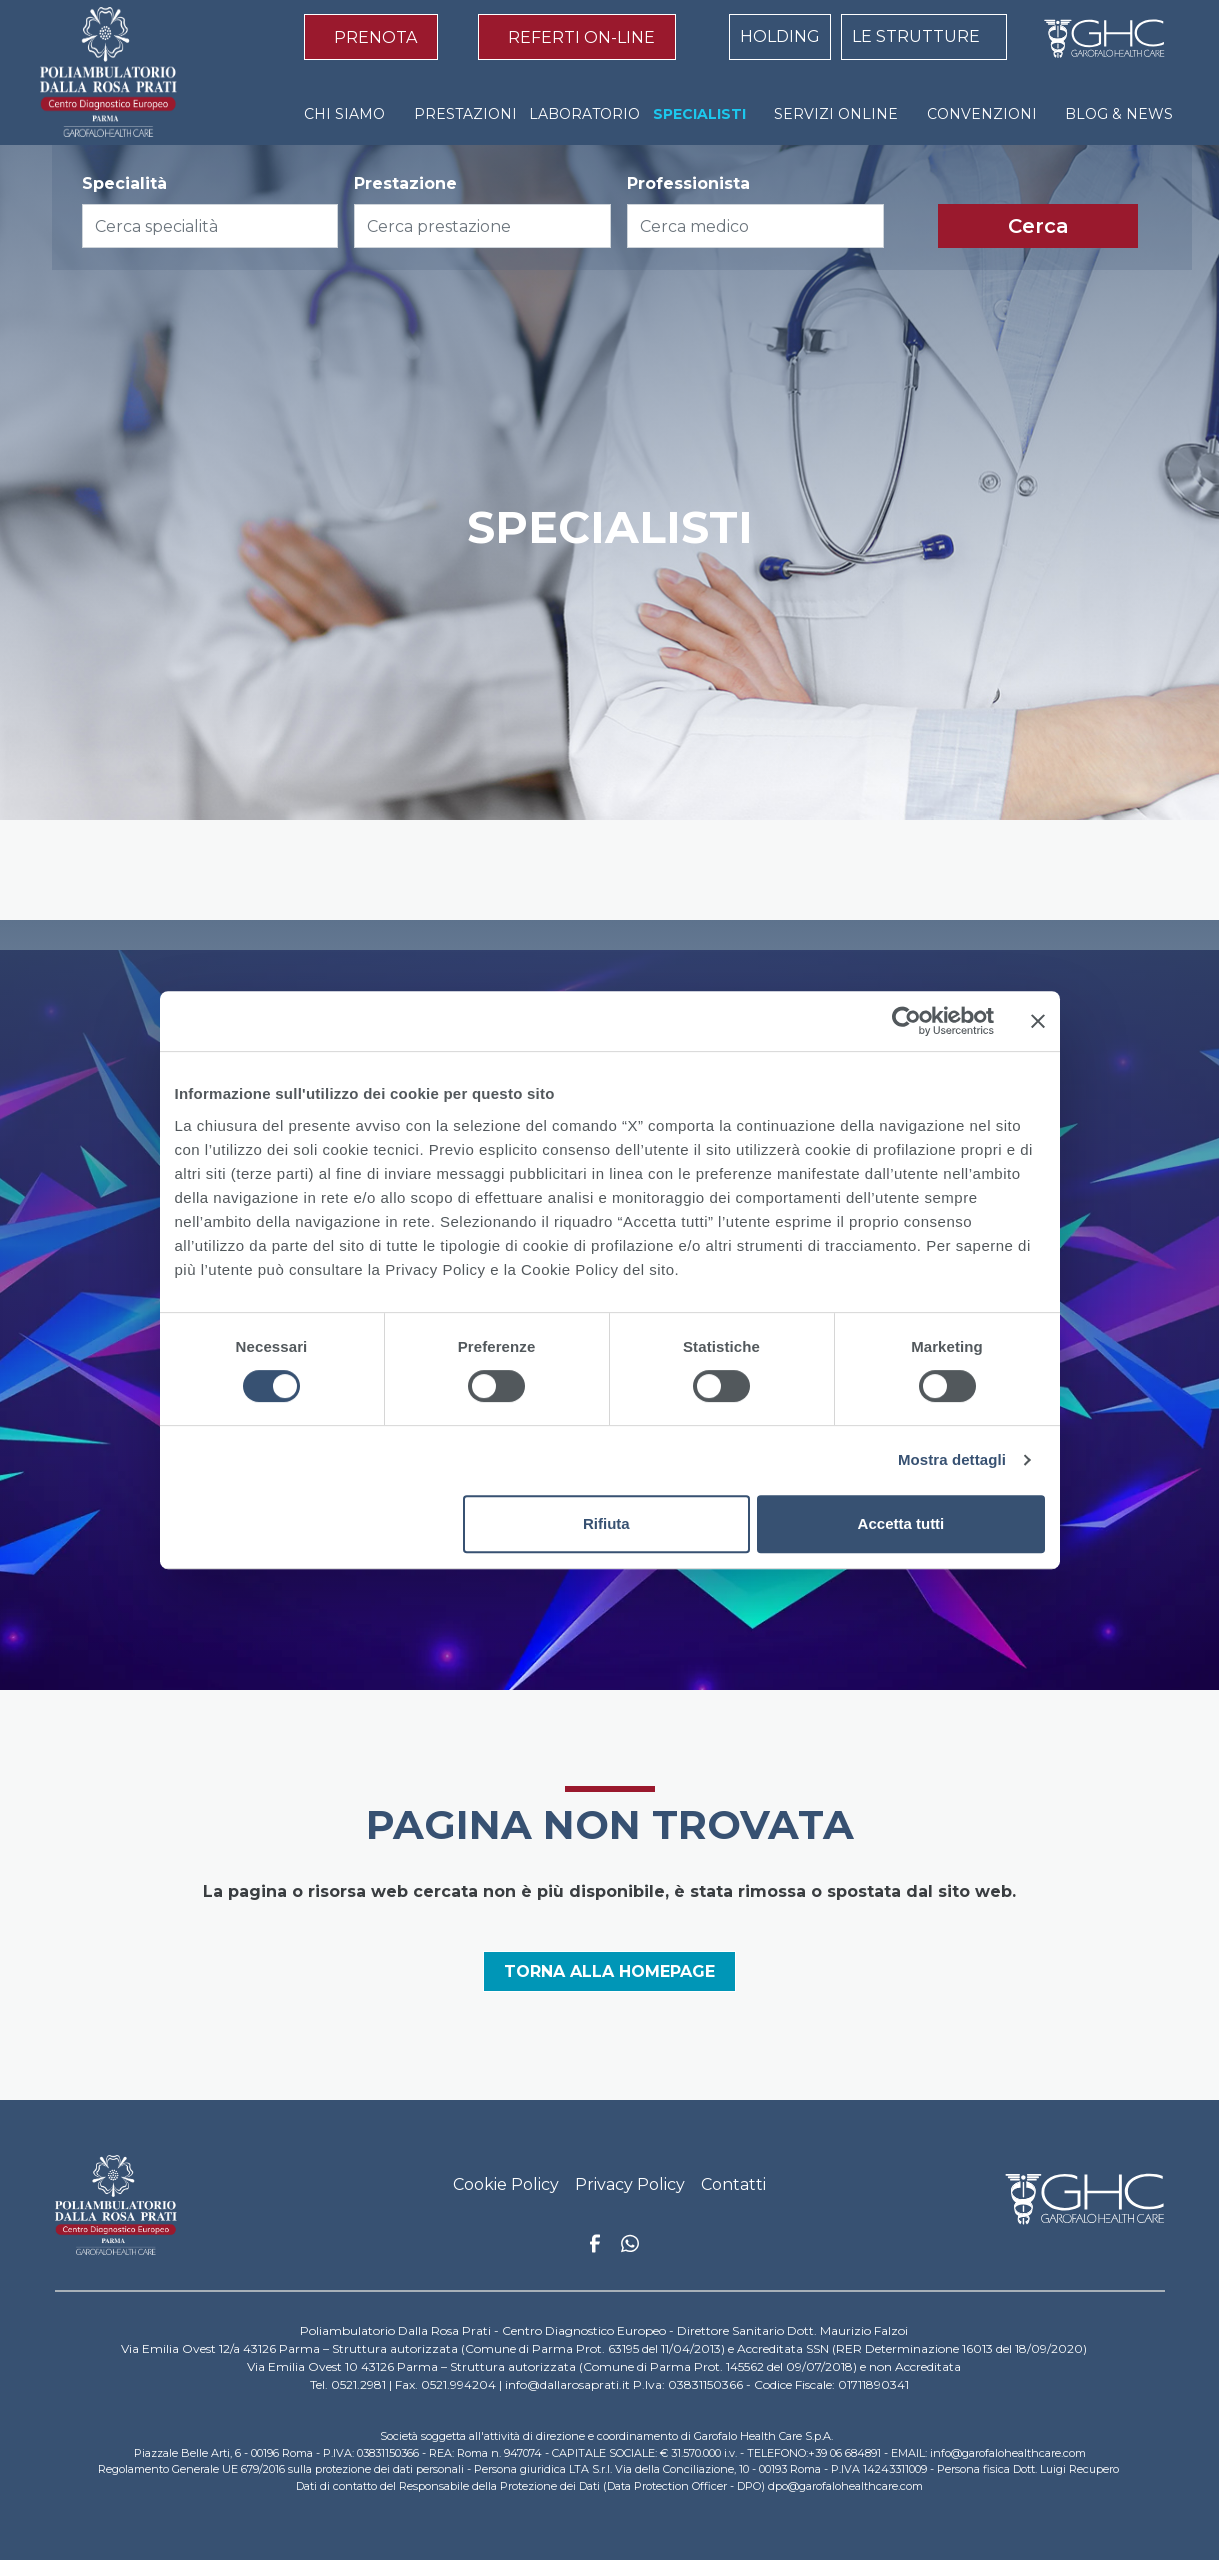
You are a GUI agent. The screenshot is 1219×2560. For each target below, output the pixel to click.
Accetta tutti (901, 1523)
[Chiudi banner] (1038, 1021)
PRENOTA (375, 37)
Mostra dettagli (952, 1459)
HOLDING (780, 36)
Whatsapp (630, 2246)
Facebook (595, 2249)
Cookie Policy (506, 2184)
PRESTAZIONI (465, 114)
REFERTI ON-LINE (581, 37)
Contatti (733, 2184)
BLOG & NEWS (1119, 114)
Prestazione (405, 183)
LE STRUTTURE (916, 36)
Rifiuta (606, 1523)
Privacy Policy (630, 2184)
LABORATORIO (584, 114)
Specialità (124, 183)
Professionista (688, 183)
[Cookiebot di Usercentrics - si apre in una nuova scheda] (906, 1021)
